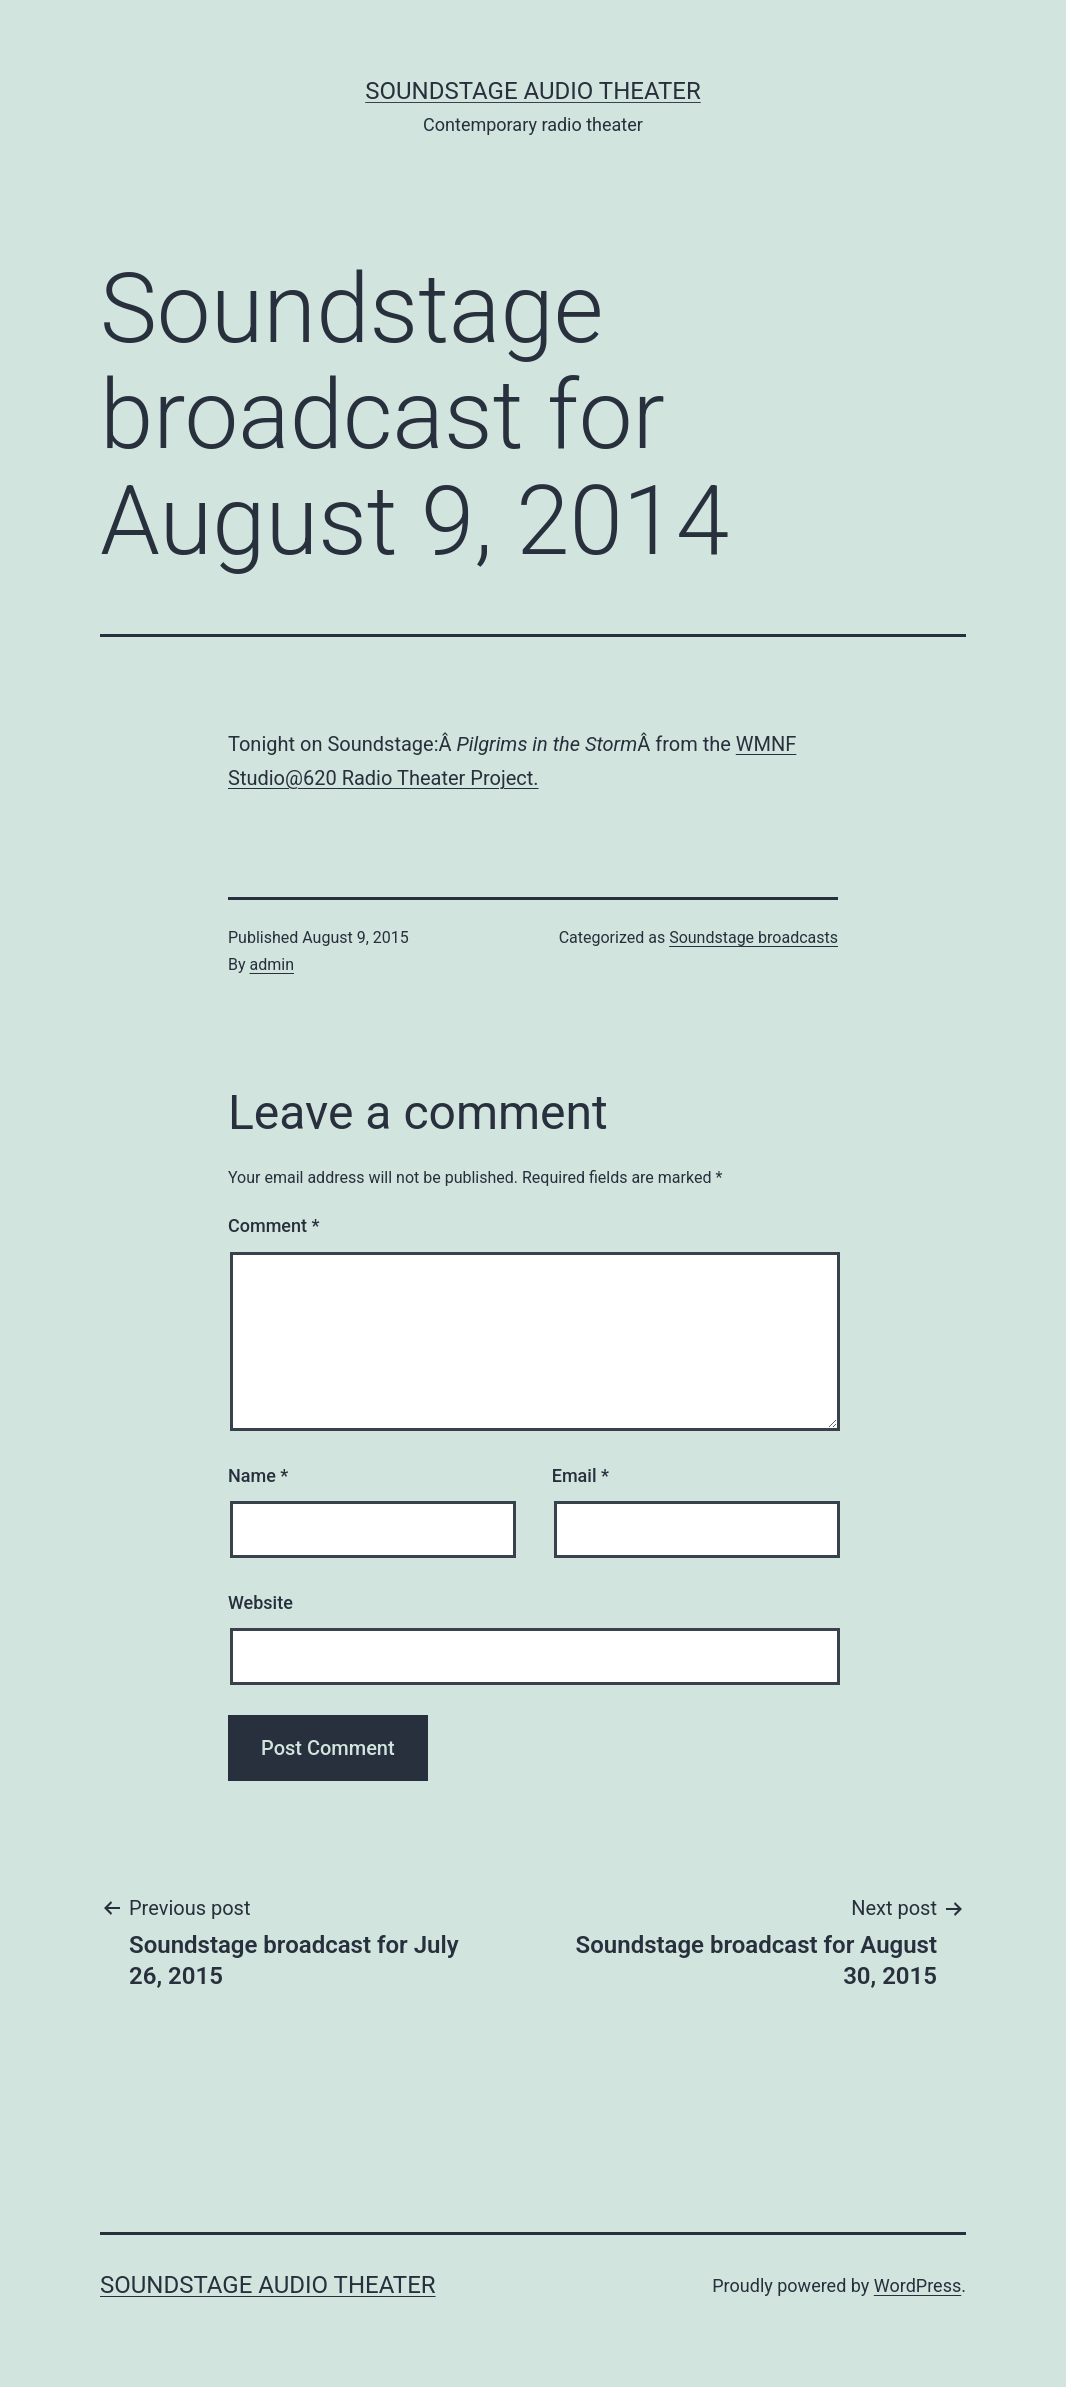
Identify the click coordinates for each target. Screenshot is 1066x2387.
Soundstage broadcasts (753, 937)
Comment (273, 1225)
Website (260, 1602)
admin (272, 964)
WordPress (917, 2285)
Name (258, 1475)
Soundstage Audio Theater (533, 91)
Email (580, 1475)
